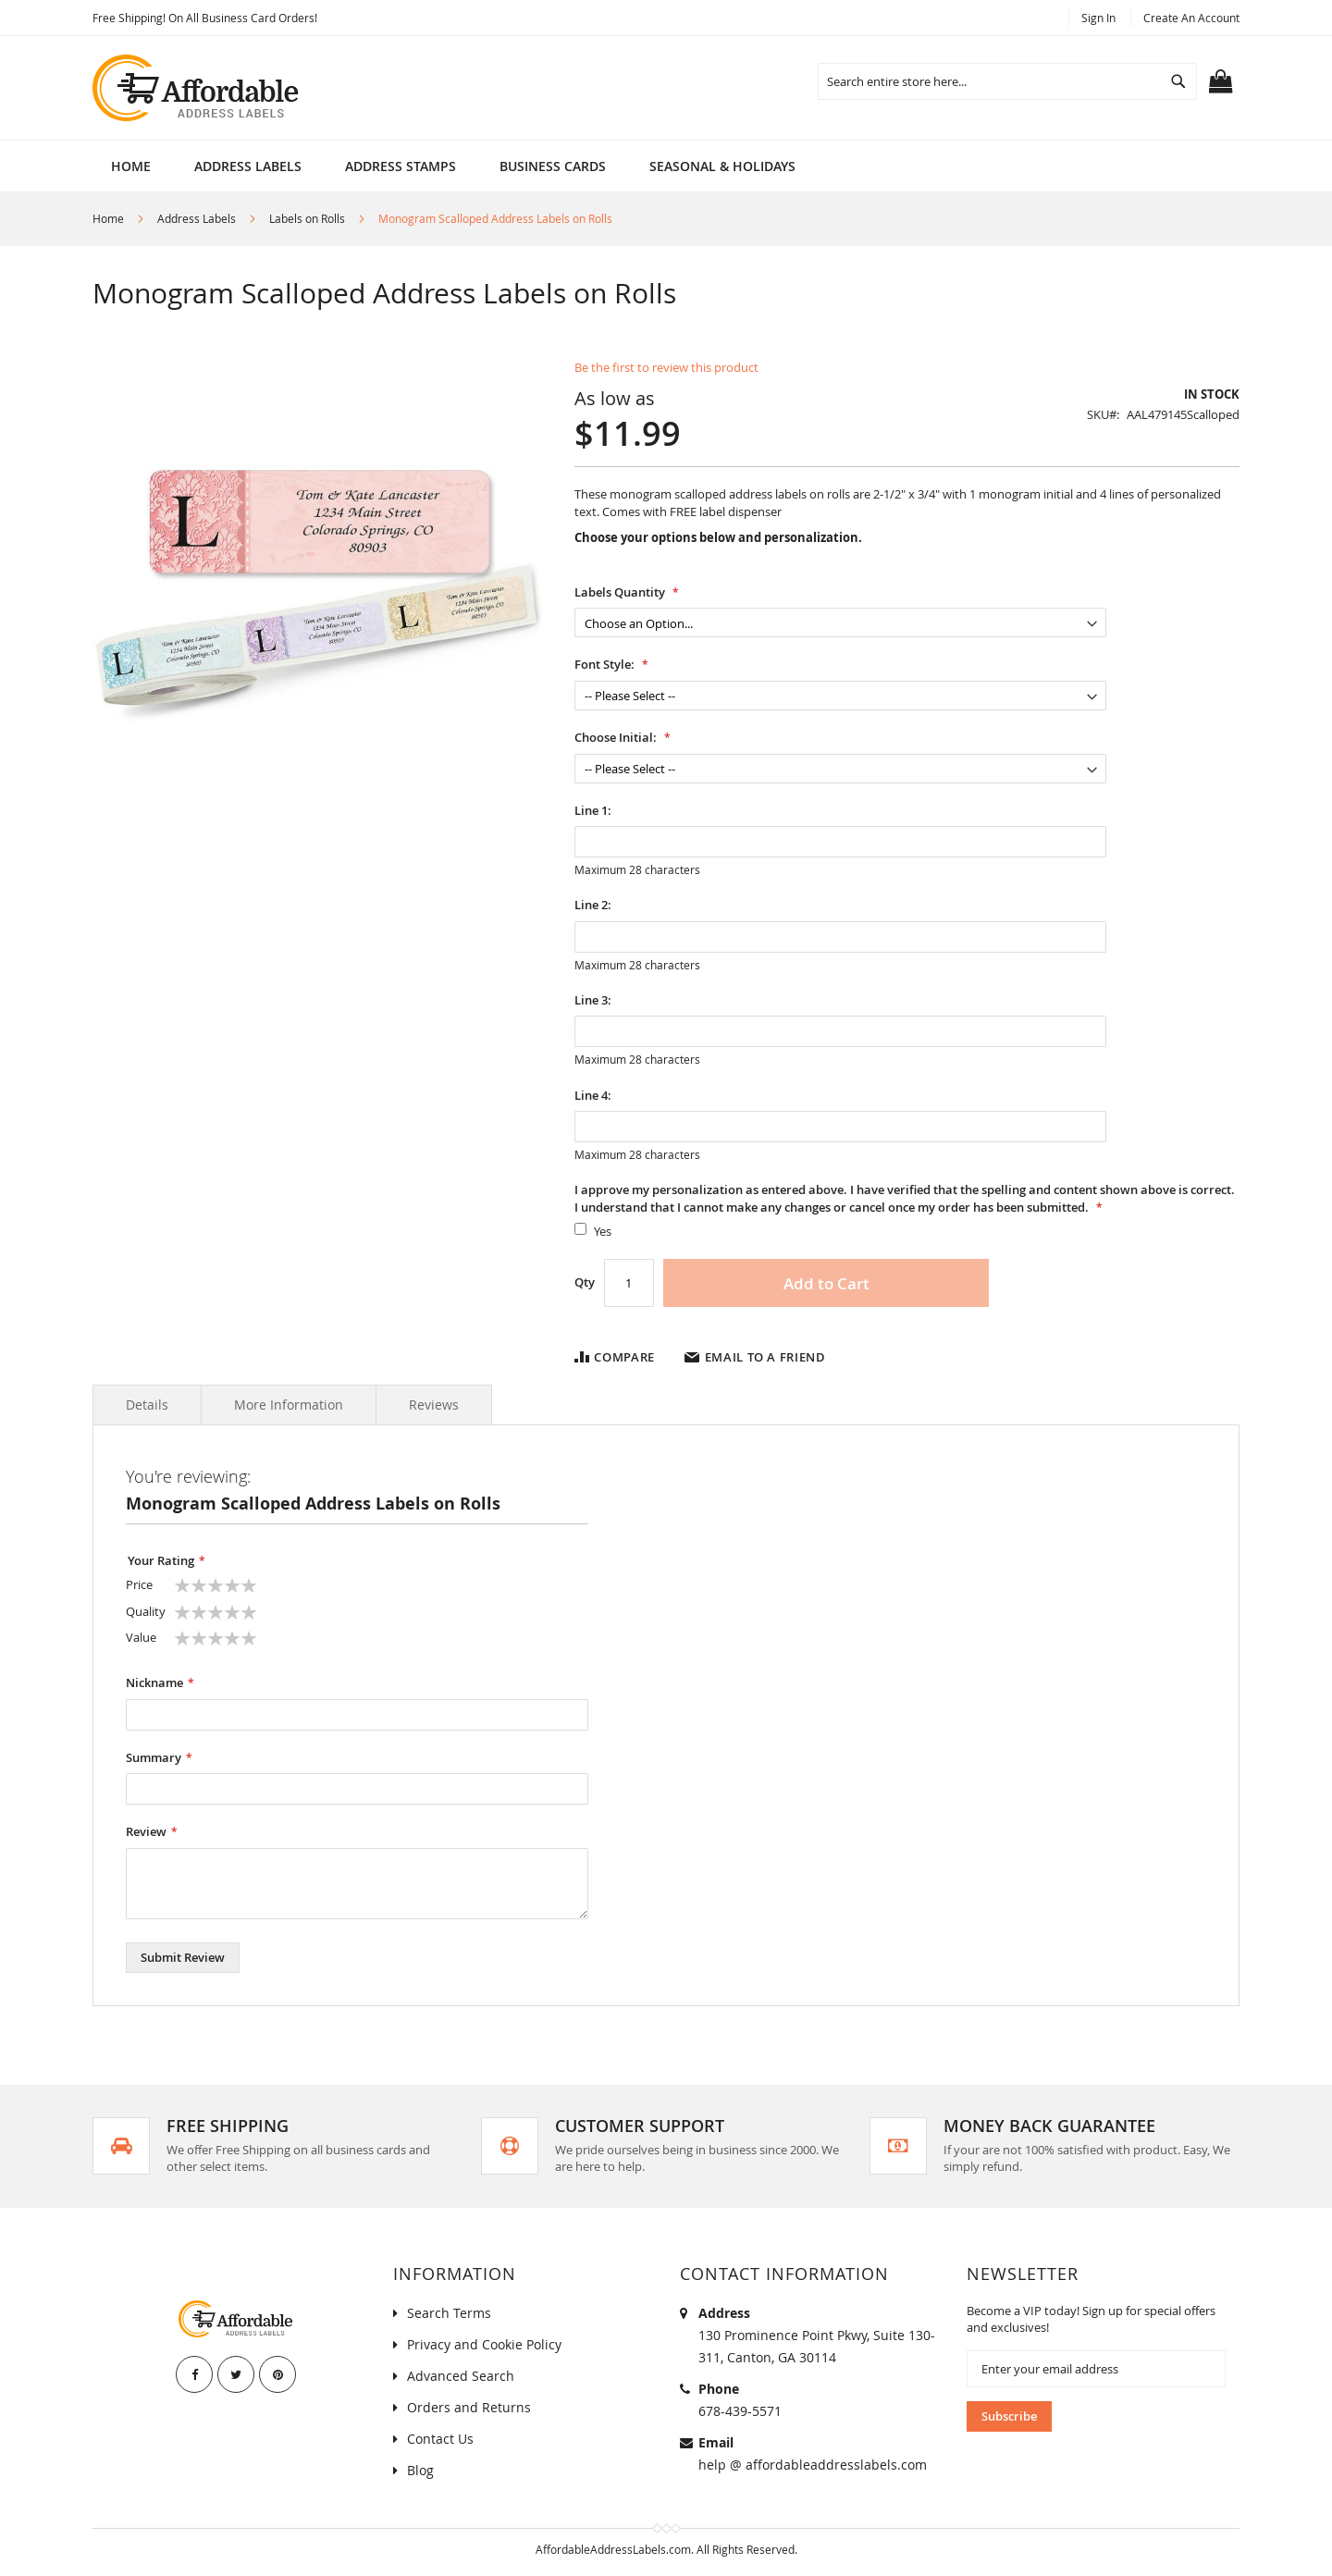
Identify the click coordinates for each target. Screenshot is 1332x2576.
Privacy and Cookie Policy (484, 2344)
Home (131, 166)
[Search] (1178, 81)
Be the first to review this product (666, 367)
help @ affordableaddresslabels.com (812, 2464)
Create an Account (1191, 17)
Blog (420, 2470)
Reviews (434, 1404)
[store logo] (197, 88)
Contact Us (440, 2438)
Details (147, 1404)
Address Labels (196, 218)
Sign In (1098, 17)
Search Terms (449, 2313)
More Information (288, 1404)
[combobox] (1007, 81)
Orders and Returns (469, 2407)
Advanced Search (460, 2376)
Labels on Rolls (307, 218)
